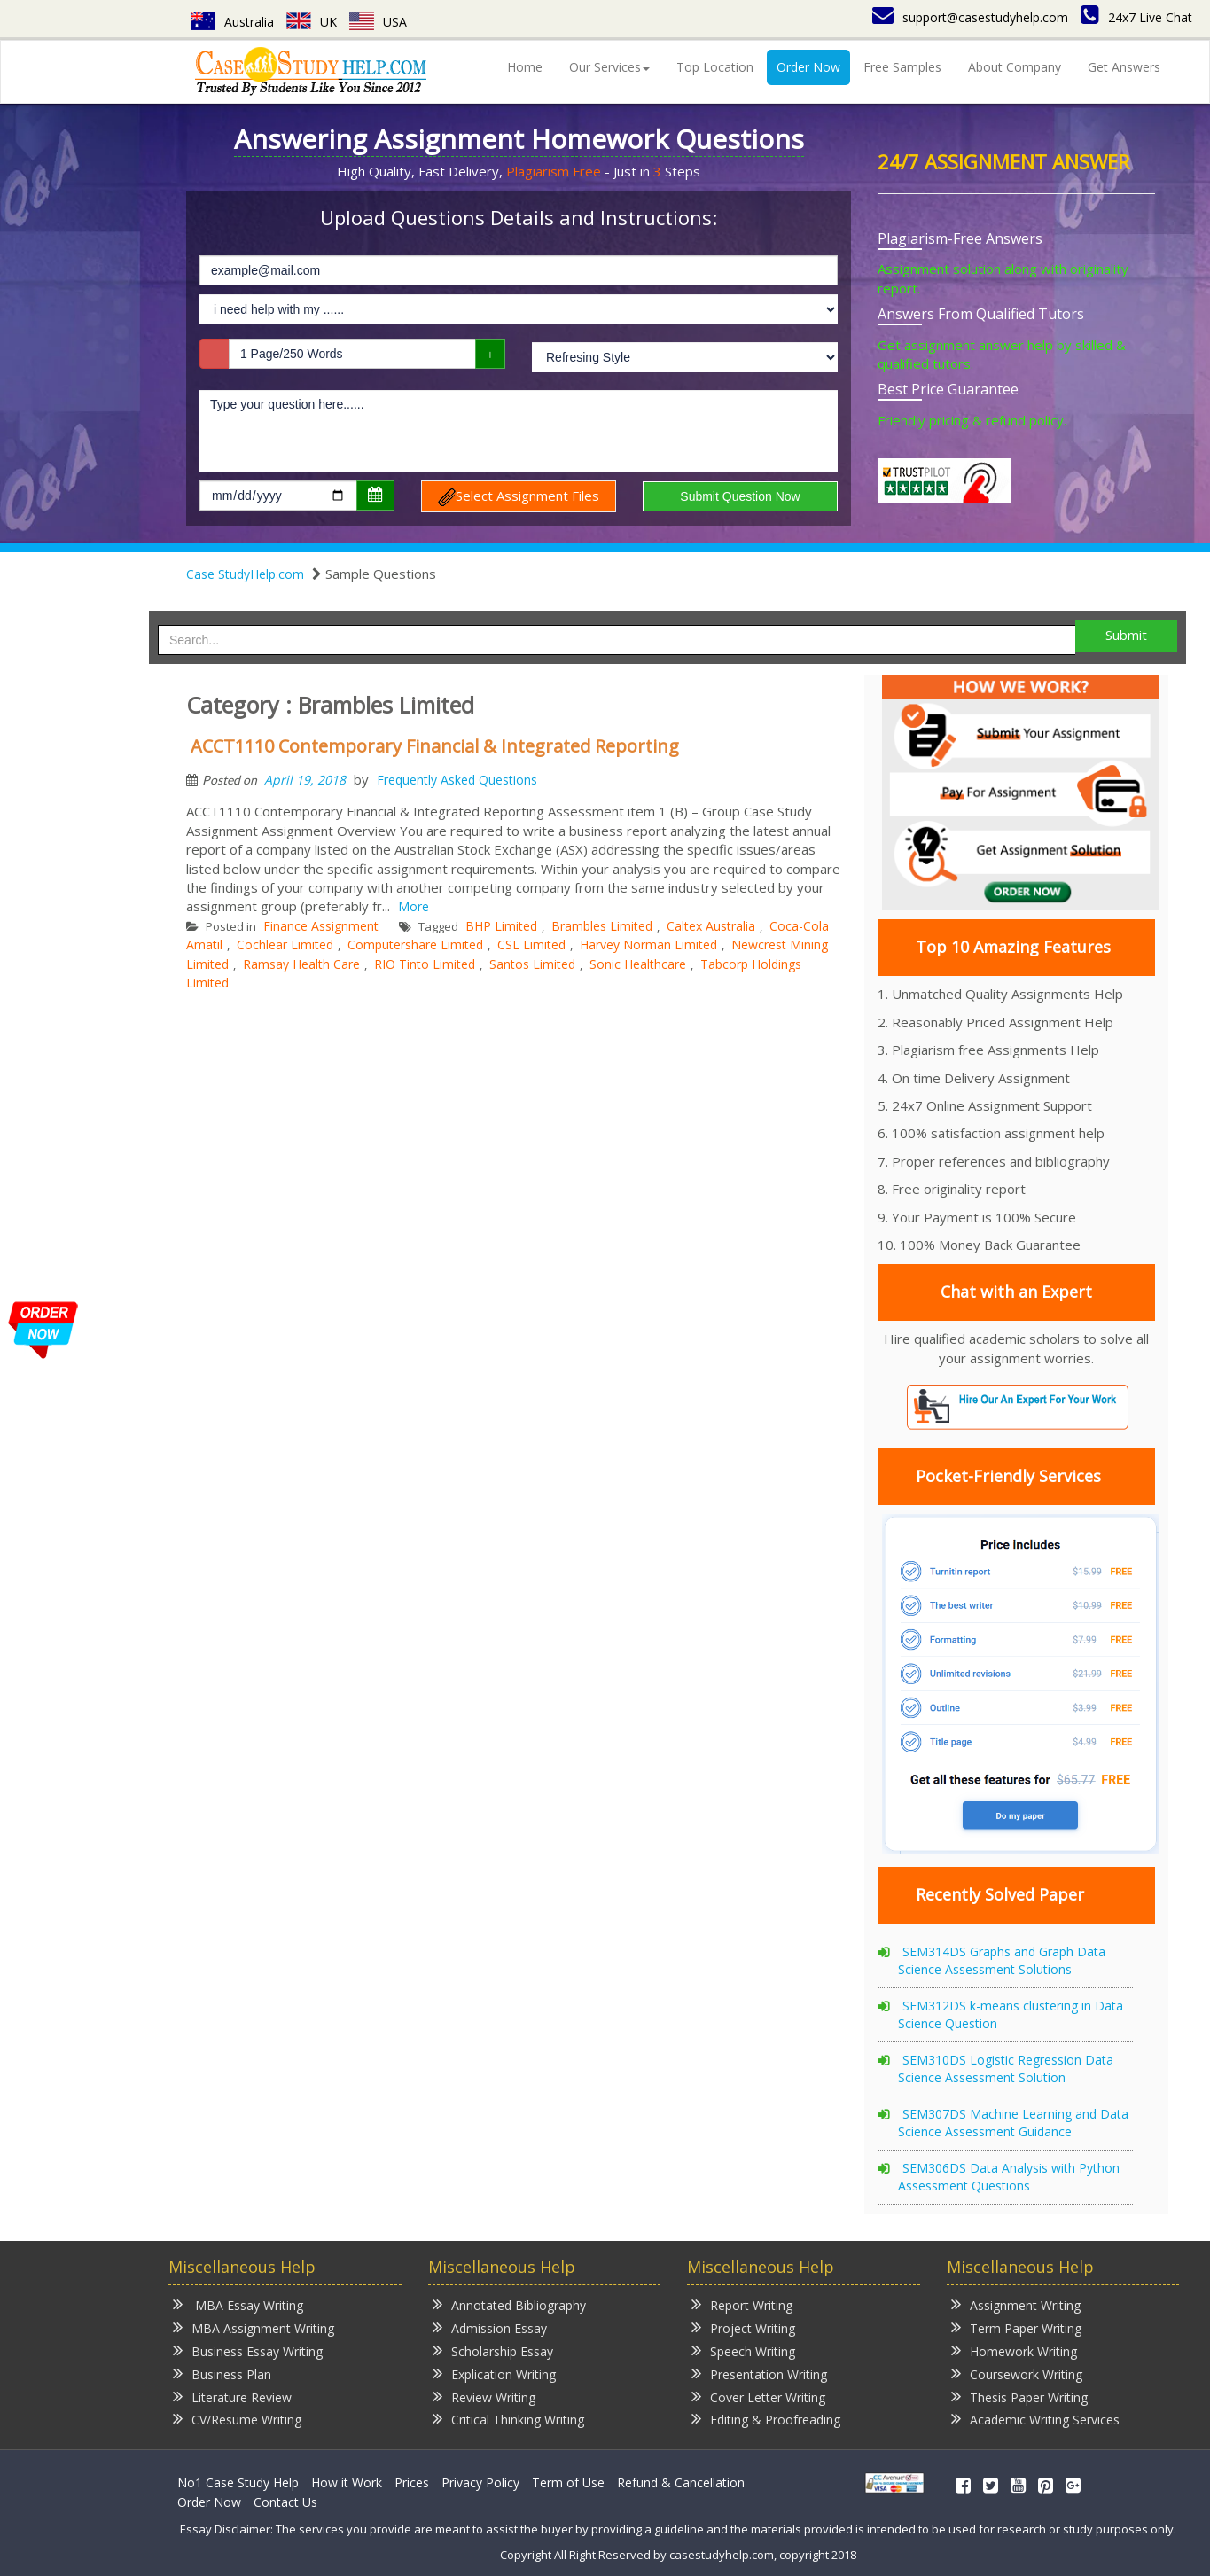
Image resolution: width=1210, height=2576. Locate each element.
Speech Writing (743, 2350)
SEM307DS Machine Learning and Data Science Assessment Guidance (1013, 2122)
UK (311, 21)
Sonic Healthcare (637, 964)
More (413, 906)
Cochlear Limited (285, 944)
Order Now (808, 67)
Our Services (609, 67)
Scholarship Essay (493, 2350)
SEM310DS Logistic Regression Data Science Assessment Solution (1005, 2068)
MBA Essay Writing (238, 2304)
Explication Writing (494, 2373)
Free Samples (902, 67)
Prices (411, 2482)
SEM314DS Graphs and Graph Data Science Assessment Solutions (1001, 1960)
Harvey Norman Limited (648, 944)
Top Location (714, 67)
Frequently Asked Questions (457, 779)
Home (525, 67)
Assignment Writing (1016, 2304)
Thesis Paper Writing (1019, 2396)
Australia (232, 21)
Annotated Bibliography (509, 2304)
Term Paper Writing (1016, 2327)
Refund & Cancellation (681, 2482)
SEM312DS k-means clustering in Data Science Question (1010, 2014)
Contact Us (285, 2502)
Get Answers (1124, 67)
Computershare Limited (415, 944)
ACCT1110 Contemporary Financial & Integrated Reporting (435, 746)
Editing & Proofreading (765, 2418)
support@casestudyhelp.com (970, 17)
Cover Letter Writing (758, 2396)
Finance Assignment (321, 925)
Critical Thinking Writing (508, 2418)
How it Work (346, 2482)
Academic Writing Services (1035, 2418)
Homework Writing (1014, 2350)
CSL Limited (531, 944)
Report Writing (741, 2304)
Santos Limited (532, 964)
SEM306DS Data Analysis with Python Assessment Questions (1009, 2176)
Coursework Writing (1016, 2373)
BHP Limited (501, 925)
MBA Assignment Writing (253, 2327)
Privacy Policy (480, 2482)
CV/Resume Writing (237, 2418)
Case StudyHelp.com (245, 574)
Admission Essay (490, 2327)
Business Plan (222, 2373)
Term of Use (568, 2482)
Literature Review (232, 2396)
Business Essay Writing (248, 2350)
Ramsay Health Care (301, 964)
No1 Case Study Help (238, 2482)
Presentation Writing (759, 2373)
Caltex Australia (711, 925)
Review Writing (484, 2396)
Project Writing (743, 2327)
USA (378, 21)
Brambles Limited (601, 925)
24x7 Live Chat (1136, 17)
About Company (1014, 67)
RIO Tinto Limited (424, 964)
